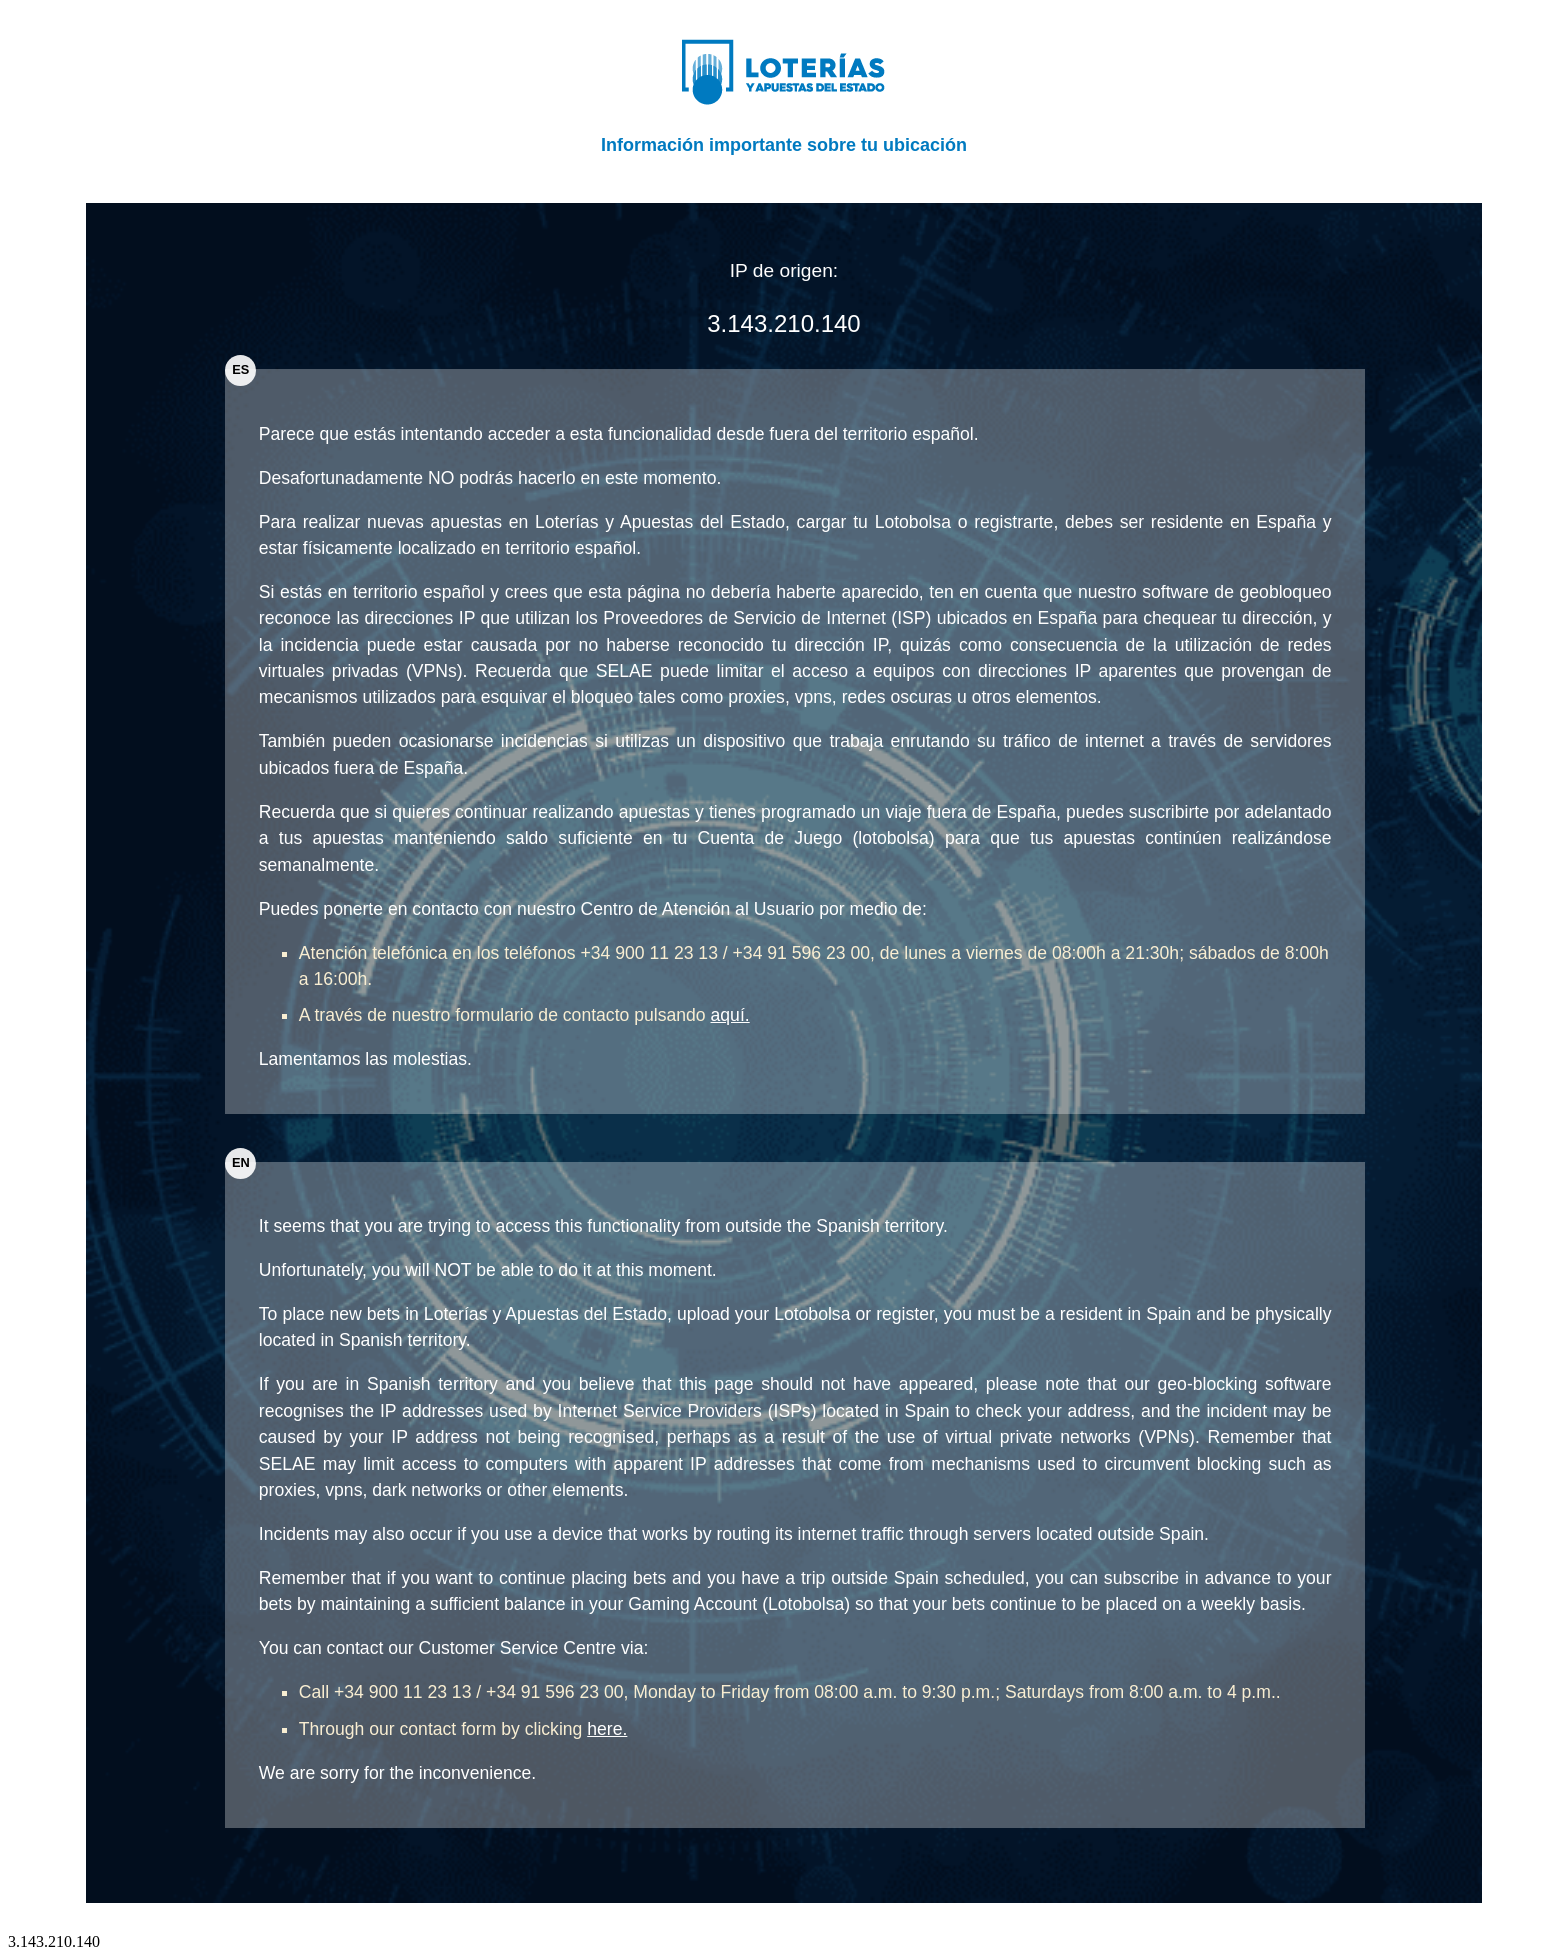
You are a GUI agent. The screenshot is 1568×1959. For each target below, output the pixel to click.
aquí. (730, 1015)
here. (607, 1729)
